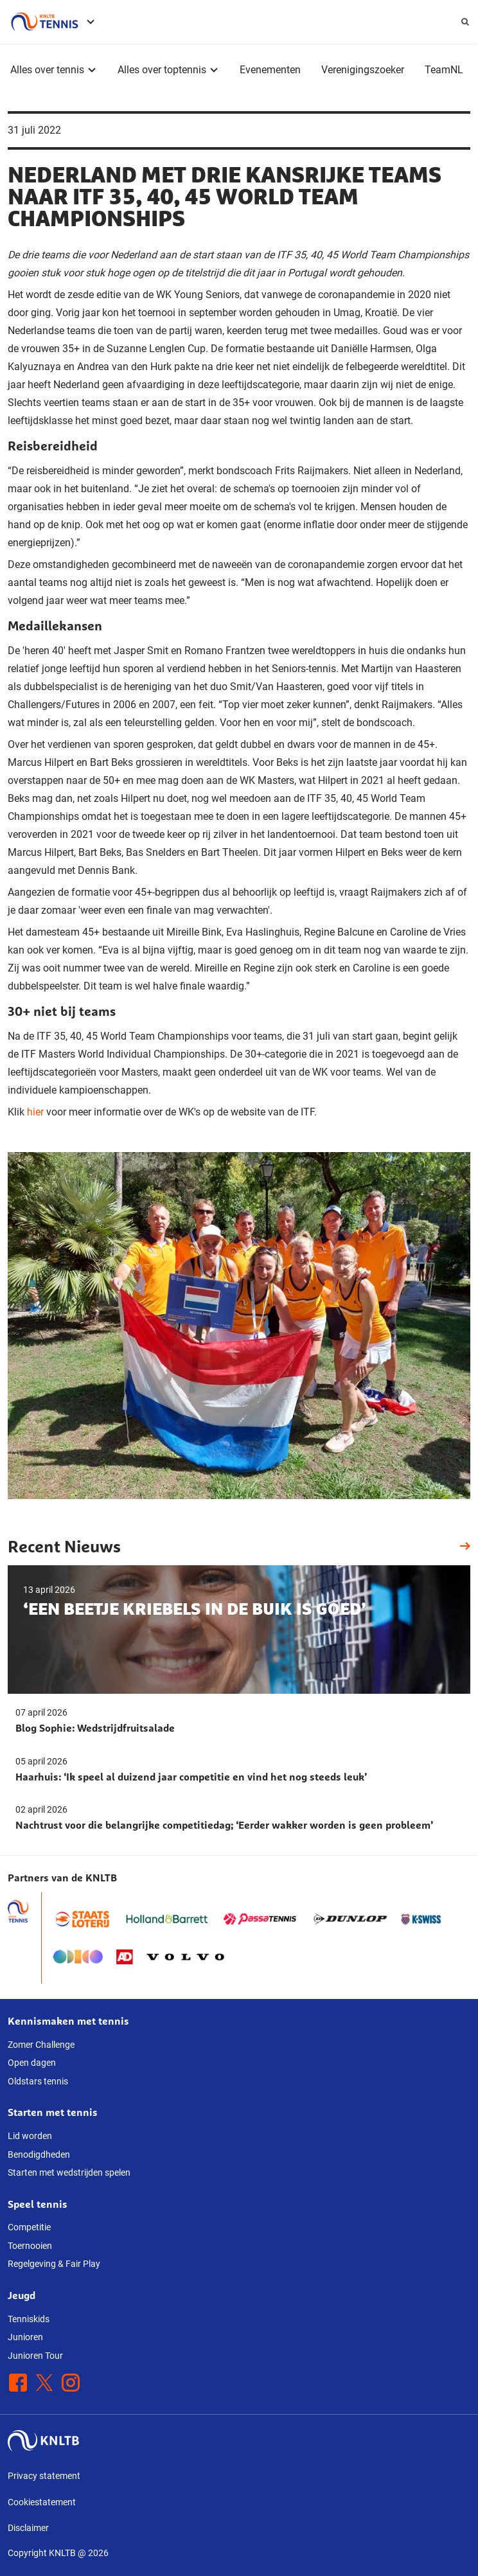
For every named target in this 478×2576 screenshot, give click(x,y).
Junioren (25, 2337)
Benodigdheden (39, 2154)
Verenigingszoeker (362, 70)
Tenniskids (28, 2319)
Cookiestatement (42, 2502)
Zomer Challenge (41, 2044)
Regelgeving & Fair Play (54, 2264)
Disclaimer (28, 2528)
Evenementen (270, 70)
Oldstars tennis (38, 2081)
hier (36, 1112)
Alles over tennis (47, 70)
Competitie (29, 2227)
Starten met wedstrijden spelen (69, 2172)
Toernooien (30, 2246)
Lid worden (30, 2136)
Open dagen (32, 2062)
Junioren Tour (35, 2355)
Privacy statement (44, 2476)
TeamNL (444, 70)
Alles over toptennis (162, 70)
